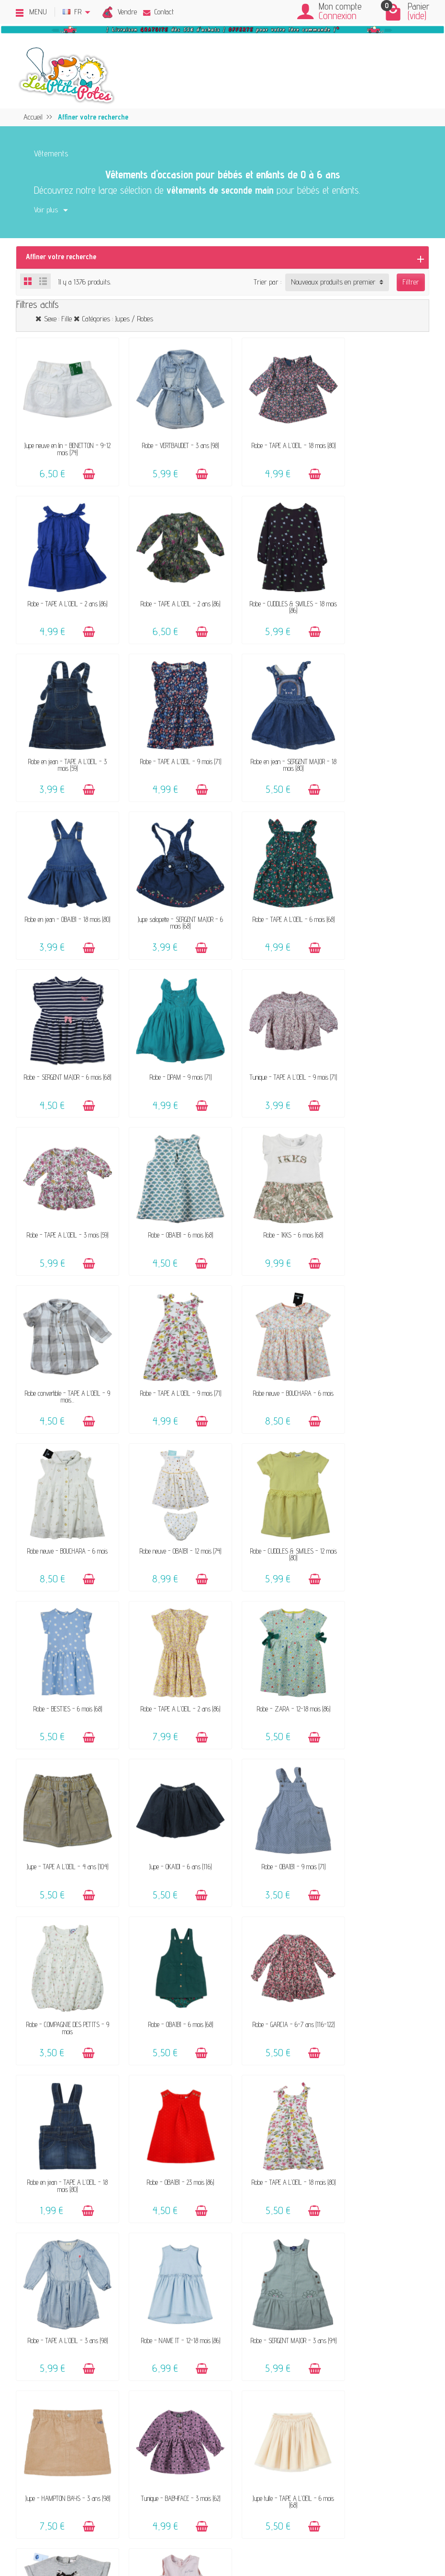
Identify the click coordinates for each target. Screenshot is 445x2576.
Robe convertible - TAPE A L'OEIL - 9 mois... (275, 1044)
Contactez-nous (233, 2186)
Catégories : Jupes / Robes (117, 318)
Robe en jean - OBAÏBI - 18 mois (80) (170, 743)
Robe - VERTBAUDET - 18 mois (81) (381, 1945)
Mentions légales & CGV (351, 2186)
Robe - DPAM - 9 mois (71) (169, 891)
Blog (326, 2238)
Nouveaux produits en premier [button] (333, 281)
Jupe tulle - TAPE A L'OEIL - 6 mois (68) (170, 1948)
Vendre (127, 11)
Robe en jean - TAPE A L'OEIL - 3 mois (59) (275, 592)
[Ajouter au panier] (84, 467)
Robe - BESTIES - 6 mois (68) (64, 1342)
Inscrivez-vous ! (296, 2467)
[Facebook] (56, 2529)
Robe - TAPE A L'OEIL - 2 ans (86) (381, 438)
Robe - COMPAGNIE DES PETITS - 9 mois (275, 1496)
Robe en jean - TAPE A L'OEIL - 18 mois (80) (170, 1647)
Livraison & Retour (237, 2212)
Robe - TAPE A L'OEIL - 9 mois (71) (381, 589)
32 (236, 2023)
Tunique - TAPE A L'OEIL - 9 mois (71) (275, 894)
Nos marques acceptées (99, 2212)
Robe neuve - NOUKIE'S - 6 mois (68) (275, 1948)
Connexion (337, 16)
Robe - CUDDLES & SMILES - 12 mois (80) (381, 1195)
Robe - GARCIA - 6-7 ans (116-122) (64, 1644)
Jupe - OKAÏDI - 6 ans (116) (64, 1493)
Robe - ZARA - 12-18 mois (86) (275, 1342)
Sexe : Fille (58, 318)
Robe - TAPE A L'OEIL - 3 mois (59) (381, 891)
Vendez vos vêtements (97, 2199)
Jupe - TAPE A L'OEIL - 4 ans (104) (381, 1342)
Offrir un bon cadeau (94, 2238)
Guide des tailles (234, 2238)
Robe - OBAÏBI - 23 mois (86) (275, 1644)
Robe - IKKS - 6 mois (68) (170, 1041)
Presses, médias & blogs (354, 2225)
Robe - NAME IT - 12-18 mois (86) (169, 1794)
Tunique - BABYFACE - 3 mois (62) (63, 1945)
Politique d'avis (341, 2212)
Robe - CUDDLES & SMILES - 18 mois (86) (170, 592)
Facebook (332, 2264)
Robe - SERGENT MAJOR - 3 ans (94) (275, 1797)
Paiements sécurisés (241, 2225)
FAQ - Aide (227, 2199)
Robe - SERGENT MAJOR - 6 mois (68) (64, 894)
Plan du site (336, 2251)
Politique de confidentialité (354, 2199)
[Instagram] (101, 2529)
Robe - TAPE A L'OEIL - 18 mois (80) (275, 441)
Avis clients (81, 2225)
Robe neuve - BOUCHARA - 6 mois (64, 1192)
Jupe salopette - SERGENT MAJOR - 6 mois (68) (275, 743)
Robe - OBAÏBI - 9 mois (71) (169, 1493)
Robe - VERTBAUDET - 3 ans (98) (170, 438)
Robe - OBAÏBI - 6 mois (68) (64, 1041)
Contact (158, 11)
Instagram (334, 2277)
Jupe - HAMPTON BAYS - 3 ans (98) (381, 1797)
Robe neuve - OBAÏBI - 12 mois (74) (275, 1192)
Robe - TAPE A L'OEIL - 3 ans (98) (64, 1794)
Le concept (80, 2186)
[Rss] (79, 2529)
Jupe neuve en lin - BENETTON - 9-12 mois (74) (64, 441)
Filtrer (410, 281)
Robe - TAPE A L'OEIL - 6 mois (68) (381, 740)
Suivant (262, 2023)
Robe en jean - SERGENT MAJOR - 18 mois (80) (63, 743)
